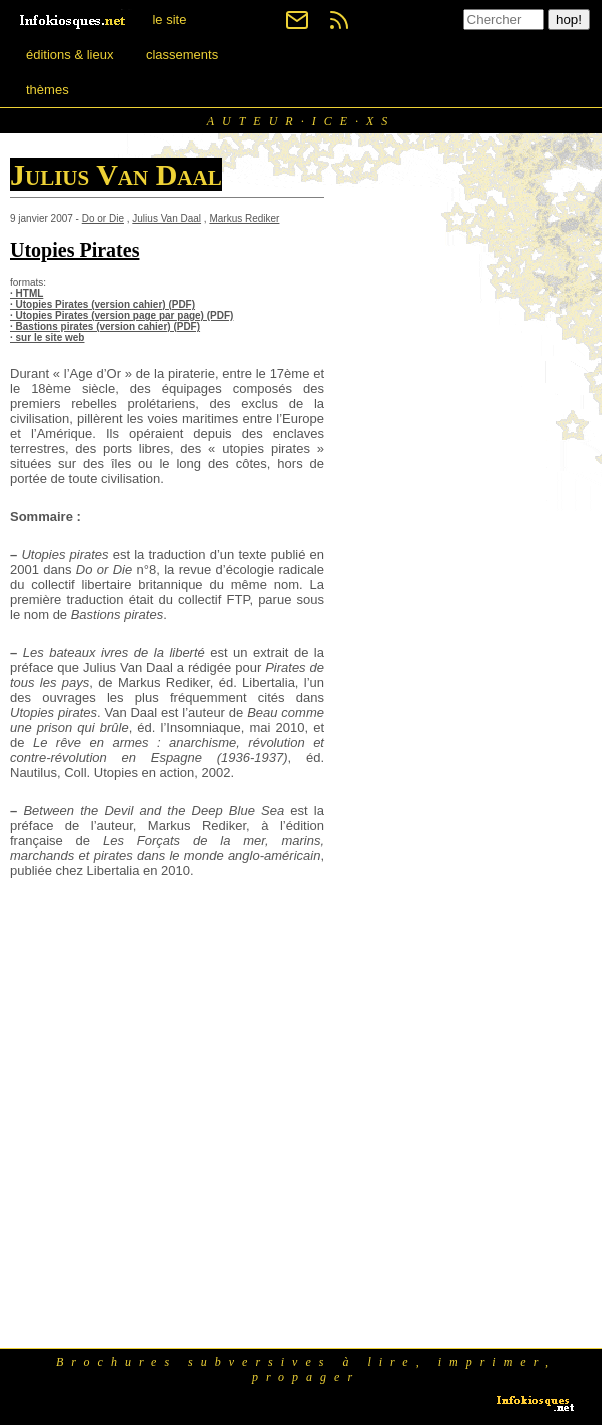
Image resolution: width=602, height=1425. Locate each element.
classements (182, 54)
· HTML (26, 293)
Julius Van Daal (166, 218)
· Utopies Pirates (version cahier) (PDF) (102, 304)
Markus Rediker (244, 218)
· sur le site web (47, 337)
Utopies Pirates (74, 250)
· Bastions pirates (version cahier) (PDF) (105, 326)
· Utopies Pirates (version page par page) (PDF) (121, 315)
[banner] (74, 19)
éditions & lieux (69, 54)
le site (169, 19)
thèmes (47, 89)
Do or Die (103, 218)
